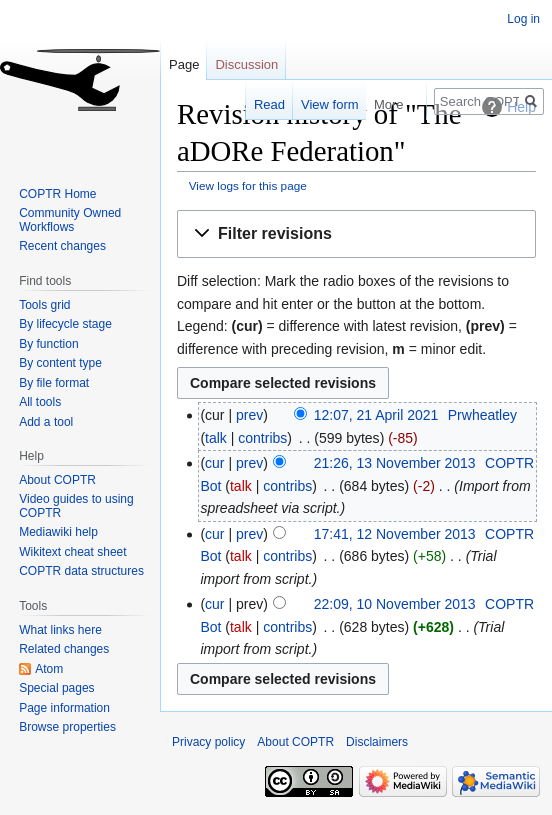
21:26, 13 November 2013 (395, 463)
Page (184, 64)
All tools (40, 402)
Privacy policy (208, 742)
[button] (356, 234)
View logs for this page (248, 185)
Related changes (64, 649)
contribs (262, 438)
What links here (60, 630)
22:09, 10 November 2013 (395, 604)
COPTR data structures (81, 571)
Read (254, 104)
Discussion (246, 64)
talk (216, 438)
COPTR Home (57, 194)
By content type (60, 363)
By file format (54, 383)
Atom (49, 669)
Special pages (56, 688)
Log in (523, 19)
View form (315, 104)
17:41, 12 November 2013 (395, 534)
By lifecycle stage (65, 324)
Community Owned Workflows (70, 220)
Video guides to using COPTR (76, 506)
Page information (64, 708)
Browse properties (67, 727)
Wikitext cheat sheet (72, 552)
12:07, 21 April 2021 (376, 415)
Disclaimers (377, 742)
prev (249, 415)
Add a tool (46, 422)
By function (48, 344)
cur (214, 463)
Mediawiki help (58, 532)
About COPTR (57, 480)
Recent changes (62, 246)
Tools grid (44, 305)
